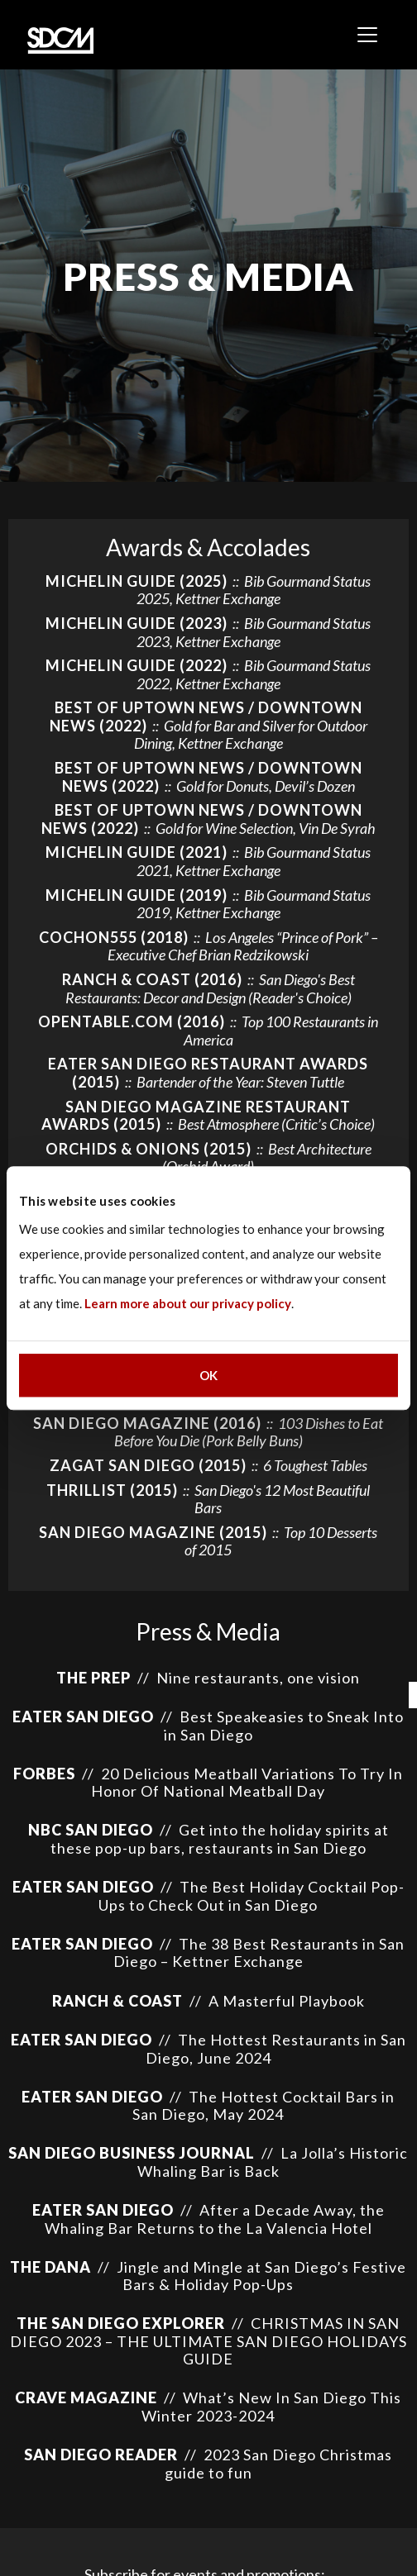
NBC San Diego (90, 1830)
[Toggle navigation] (367, 34)
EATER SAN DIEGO (83, 1716)
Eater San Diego (83, 1887)
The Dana (50, 2267)
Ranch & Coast (117, 2001)
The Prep (93, 1678)
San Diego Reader (101, 2454)
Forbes (44, 1773)
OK (208, 1375)
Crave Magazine (86, 2397)
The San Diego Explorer (122, 2323)
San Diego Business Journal (131, 2153)
